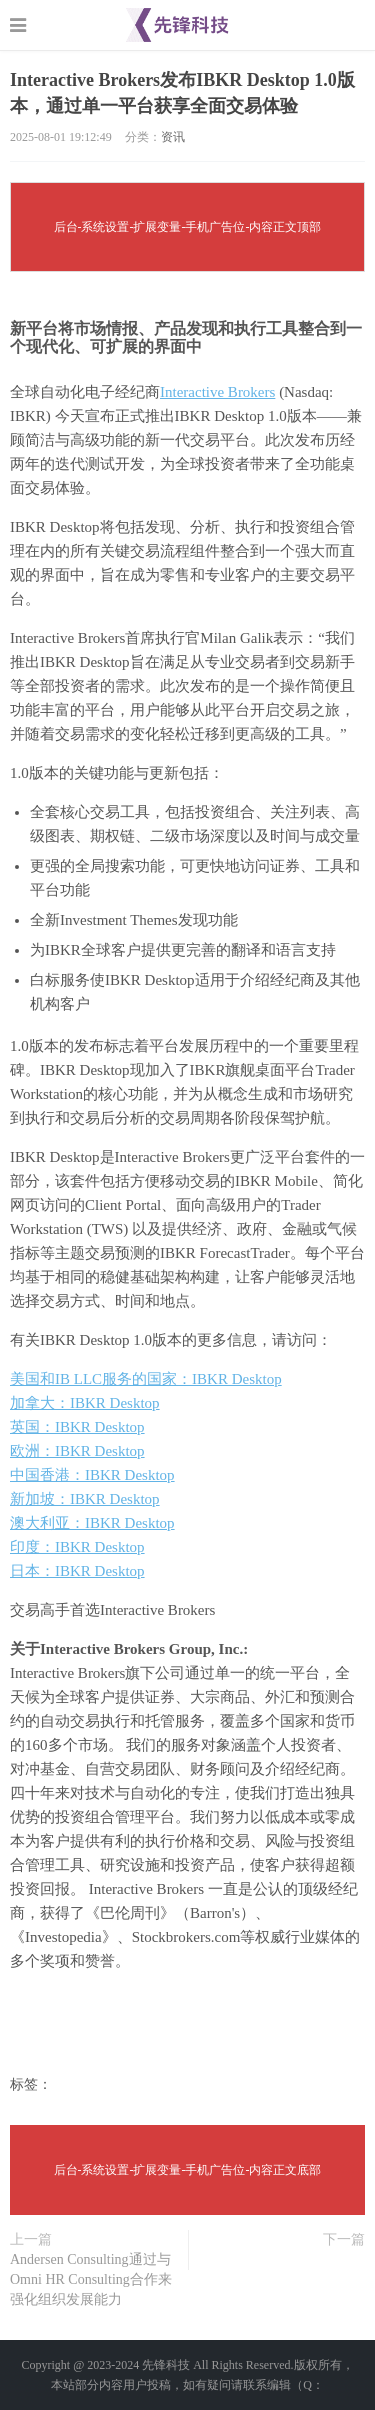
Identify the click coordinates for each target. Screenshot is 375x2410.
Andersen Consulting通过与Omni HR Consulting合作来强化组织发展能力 (91, 2279)
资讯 (173, 137)
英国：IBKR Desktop (77, 1427)
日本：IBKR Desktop (77, 1571)
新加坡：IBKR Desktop (85, 1499)
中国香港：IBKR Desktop (92, 1475)
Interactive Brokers (217, 392)
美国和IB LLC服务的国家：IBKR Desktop (146, 1379)
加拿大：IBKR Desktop (85, 1403)
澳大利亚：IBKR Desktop (92, 1523)
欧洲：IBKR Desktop (77, 1451)
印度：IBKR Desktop (77, 1547)
